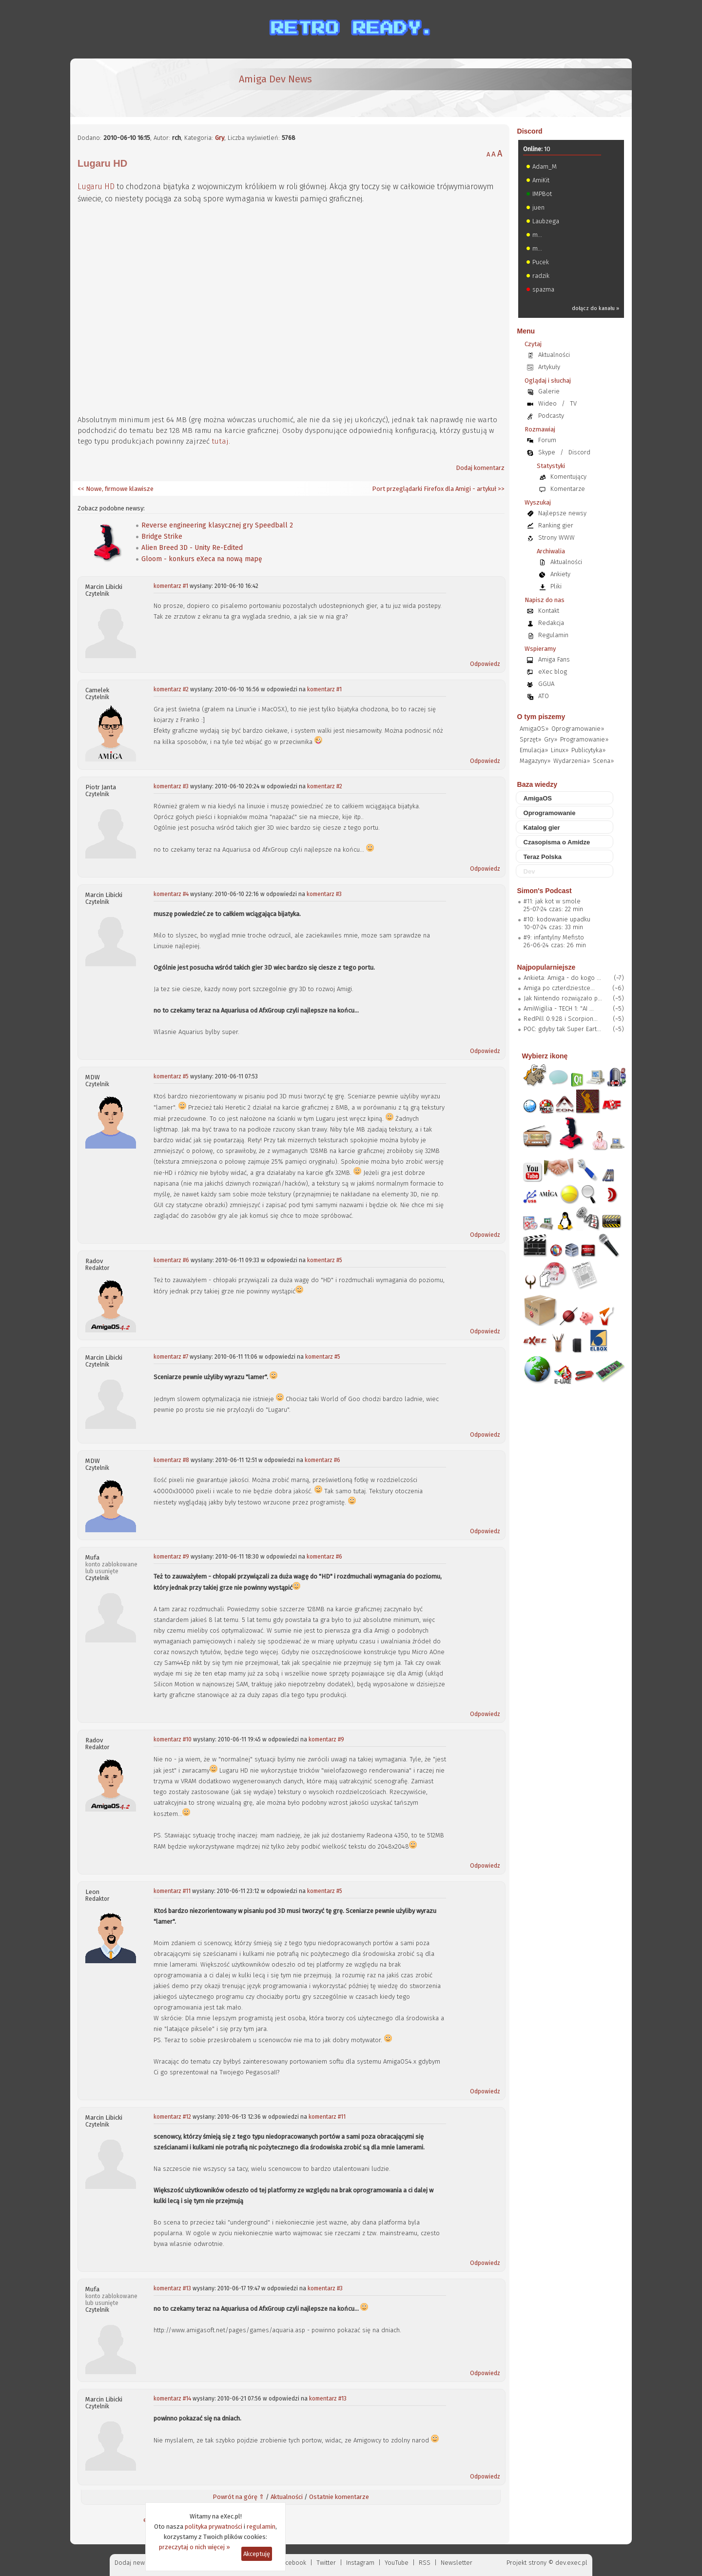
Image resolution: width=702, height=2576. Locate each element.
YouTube (397, 2562)
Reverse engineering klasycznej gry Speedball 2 (217, 525)
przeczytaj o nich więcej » (194, 2547)
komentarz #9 (171, 1556)
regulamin (261, 2526)
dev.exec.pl (571, 2562)
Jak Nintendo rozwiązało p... (563, 998)
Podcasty (551, 415)
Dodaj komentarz (480, 467)
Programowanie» (584, 739)
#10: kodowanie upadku (557, 919)
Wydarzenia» (571, 760)
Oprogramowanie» (577, 728)
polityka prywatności (213, 2526)
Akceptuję (256, 2553)
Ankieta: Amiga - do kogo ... (562, 977)
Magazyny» (535, 760)
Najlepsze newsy (562, 513)
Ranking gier (555, 525)
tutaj (220, 441)
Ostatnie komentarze (339, 2496)
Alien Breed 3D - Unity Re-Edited (192, 548)
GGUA (546, 683)
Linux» (559, 750)
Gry (219, 137)
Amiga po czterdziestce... (559, 988)
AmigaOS (538, 798)
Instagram (360, 2562)
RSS (424, 2562)
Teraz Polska (543, 856)
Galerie (549, 391)
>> (500, 488)
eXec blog (552, 671)
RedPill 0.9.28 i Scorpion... (561, 1018)
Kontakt (548, 610)
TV (573, 403)
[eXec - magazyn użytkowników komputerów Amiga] (128, 87)
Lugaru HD (96, 186)
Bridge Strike (161, 536)
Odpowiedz (485, 664)
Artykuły (549, 367)
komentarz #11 (172, 1891)
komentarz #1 (171, 586)
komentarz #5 (171, 1076)
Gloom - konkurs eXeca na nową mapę (201, 559)
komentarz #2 (171, 689)
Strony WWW (556, 537)
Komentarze (567, 488)
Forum (547, 440)
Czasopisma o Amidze (557, 842)
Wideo (547, 403)
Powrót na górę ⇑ (238, 2496)
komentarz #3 (171, 786)
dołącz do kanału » (595, 308)
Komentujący (568, 476)
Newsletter (456, 2562)
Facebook (292, 2562)
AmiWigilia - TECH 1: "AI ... (559, 1008)
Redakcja (551, 622)
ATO (543, 696)
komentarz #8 (171, 1460)
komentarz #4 (171, 894)
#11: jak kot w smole (552, 901)
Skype (546, 452)
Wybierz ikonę (545, 1056)
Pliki (556, 586)
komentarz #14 (172, 2398)
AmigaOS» (534, 728)
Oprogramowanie (550, 813)
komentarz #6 (171, 1260)
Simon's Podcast (544, 891)
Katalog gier (542, 827)
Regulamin (553, 635)
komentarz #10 (173, 1739)
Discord (530, 131)
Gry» (550, 739)
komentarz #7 (171, 1356)
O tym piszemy (541, 717)
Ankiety (560, 574)
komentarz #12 (172, 2116)
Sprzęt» (530, 739)
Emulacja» (534, 750)
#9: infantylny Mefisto (554, 937)
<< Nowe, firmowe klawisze (116, 488)
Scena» (603, 760)
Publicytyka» (588, 750)
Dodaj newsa (133, 2562)
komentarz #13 (172, 2288)
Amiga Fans (554, 659)
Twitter (326, 2562)
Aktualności (287, 2496)
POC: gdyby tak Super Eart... (562, 1029)
